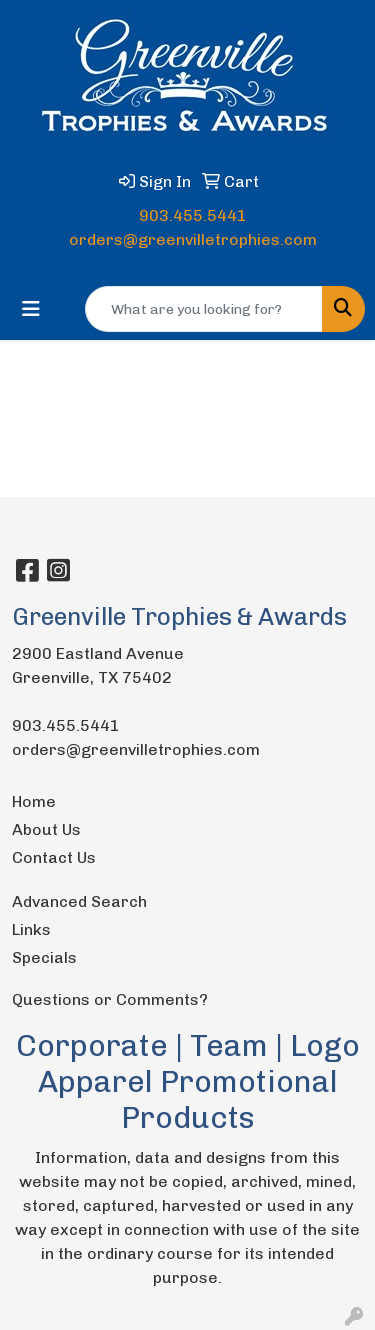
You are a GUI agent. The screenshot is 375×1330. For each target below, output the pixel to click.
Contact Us (54, 857)
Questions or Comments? (110, 999)
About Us (46, 829)
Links (31, 929)
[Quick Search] (204, 309)
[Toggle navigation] (31, 309)
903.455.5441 (193, 215)
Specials (44, 957)
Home (34, 801)
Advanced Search (79, 901)
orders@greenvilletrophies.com (193, 239)
